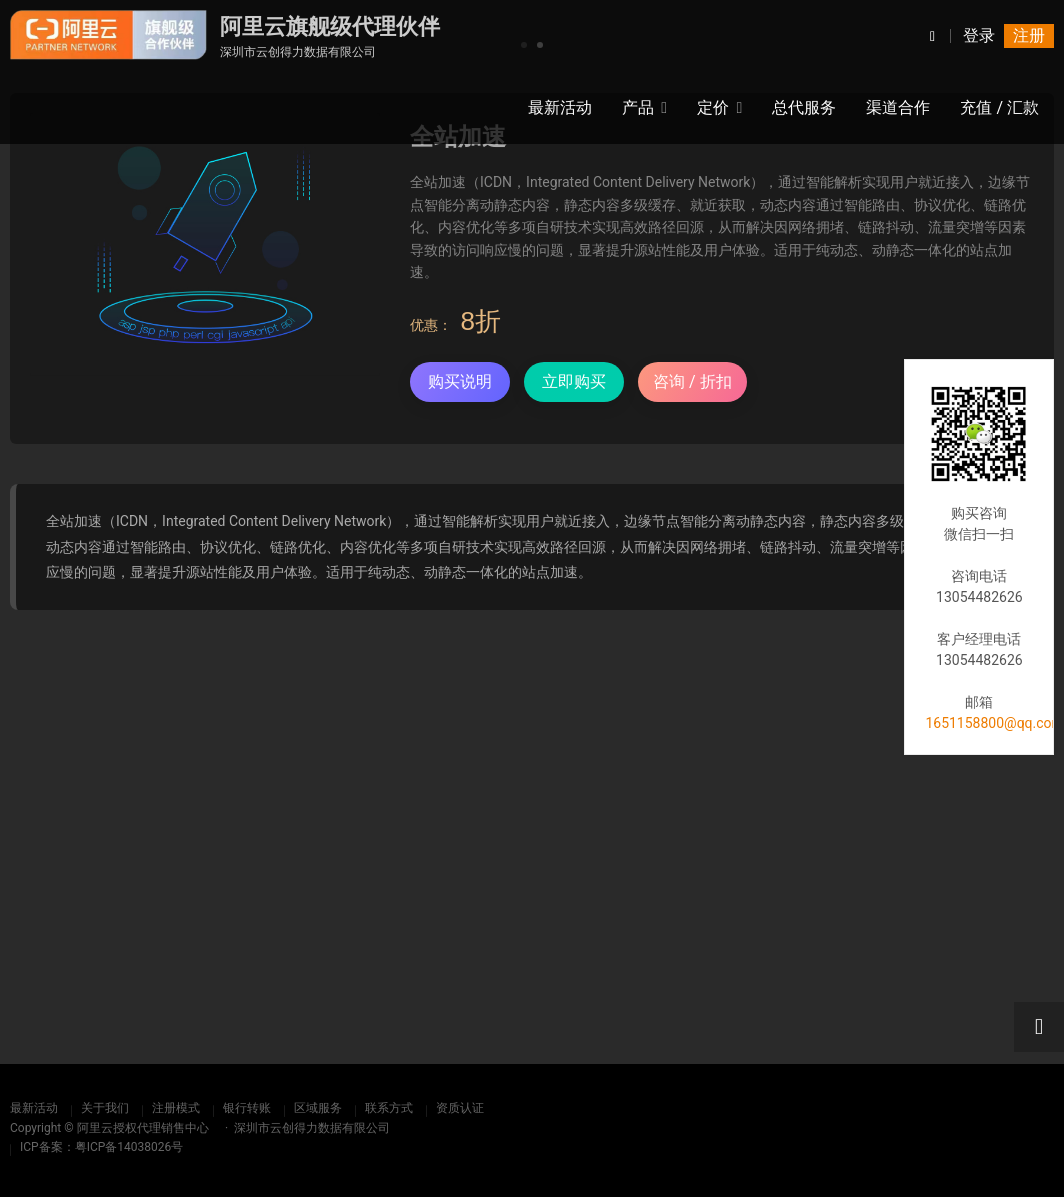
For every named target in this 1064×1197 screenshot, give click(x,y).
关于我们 (105, 1108)
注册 (1029, 35)
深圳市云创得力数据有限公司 (298, 52)
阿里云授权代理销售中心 (143, 1128)
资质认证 (460, 1108)
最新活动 (34, 1108)
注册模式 (176, 1108)
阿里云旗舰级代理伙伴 (330, 26)
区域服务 (318, 1108)
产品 (638, 107)
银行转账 (247, 1108)
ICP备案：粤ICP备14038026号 (101, 1147)
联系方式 (389, 1108)
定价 (713, 107)
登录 (979, 35)
